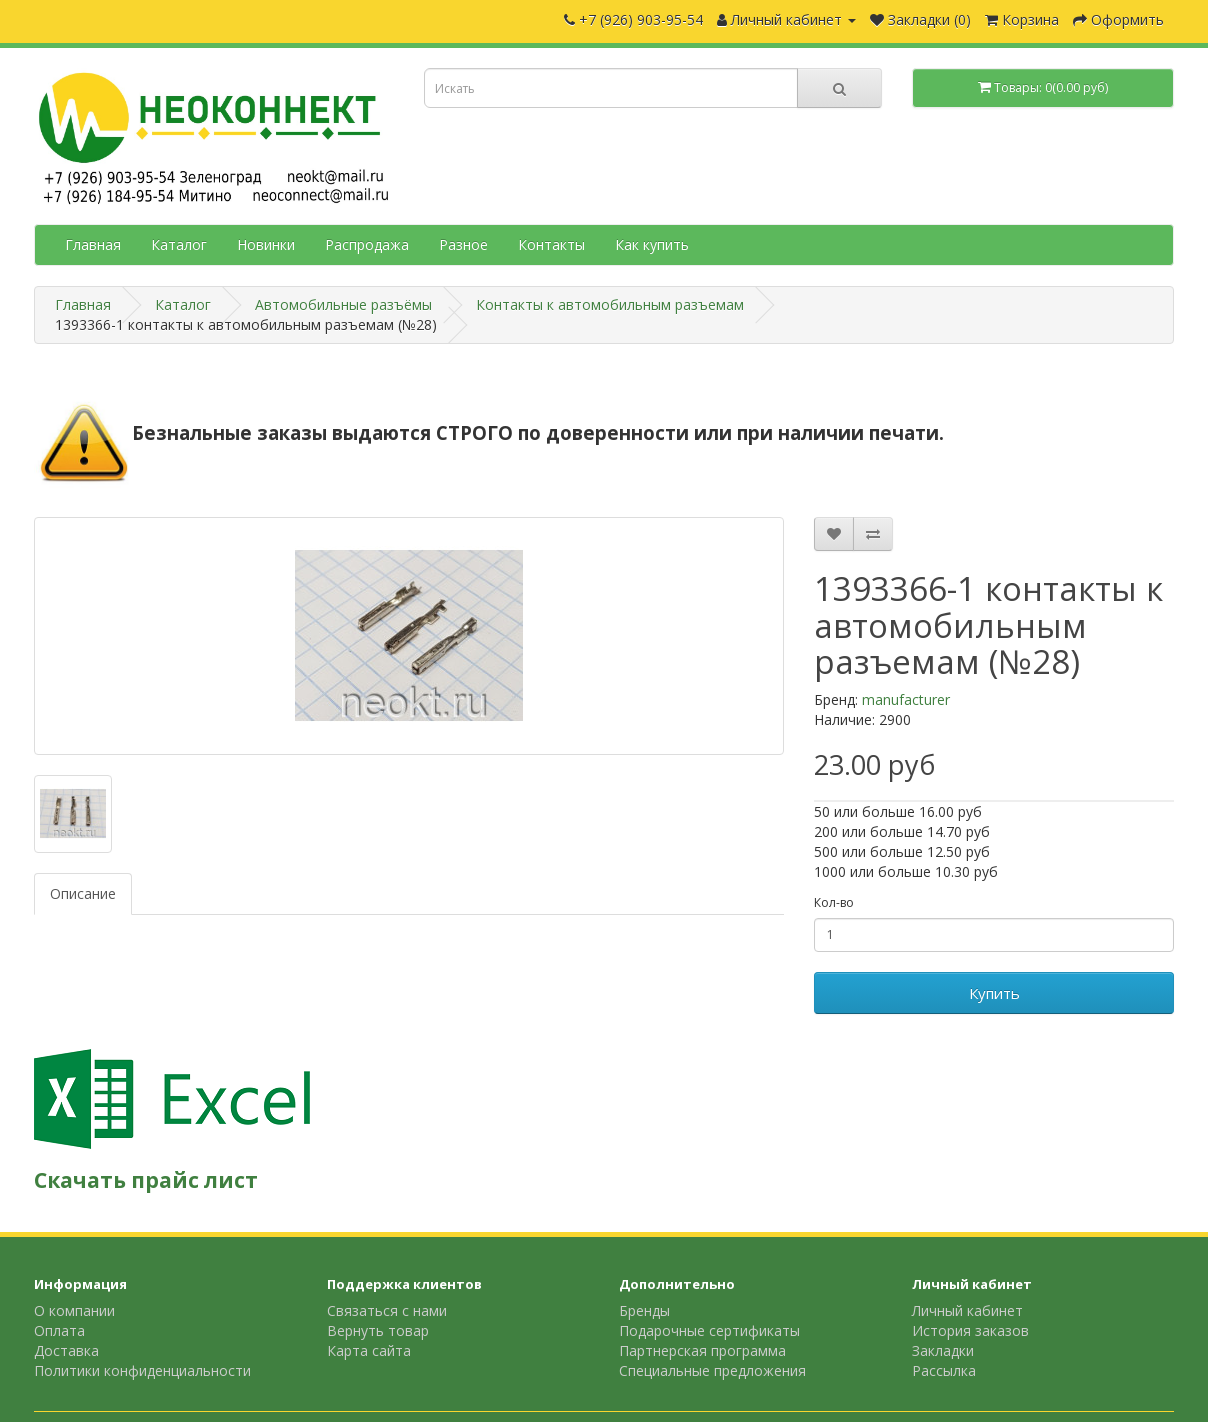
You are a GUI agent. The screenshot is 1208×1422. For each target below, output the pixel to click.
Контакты (551, 244)
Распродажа (367, 244)
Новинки (266, 244)
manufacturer (906, 699)
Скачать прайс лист (146, 1180)
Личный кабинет (967, 1310)
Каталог (179, 244)
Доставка (66, 1350)
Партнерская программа (702, 1350)
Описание (83, 893)
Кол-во (834, 902)
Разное (463, 244)
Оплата (59, 1330)
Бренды (644, 1310)
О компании (74, 1310)
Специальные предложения (712, 1370)
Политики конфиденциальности (142, 1370)
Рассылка (944, 1370)
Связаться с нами (387, 1310)
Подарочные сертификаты (709, 1330)
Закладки (943, 1350)
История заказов (970, 1330)
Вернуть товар (378, 1330)
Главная (93, 244)
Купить (994, 993)
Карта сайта (369, 1350)
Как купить (652, 244)
